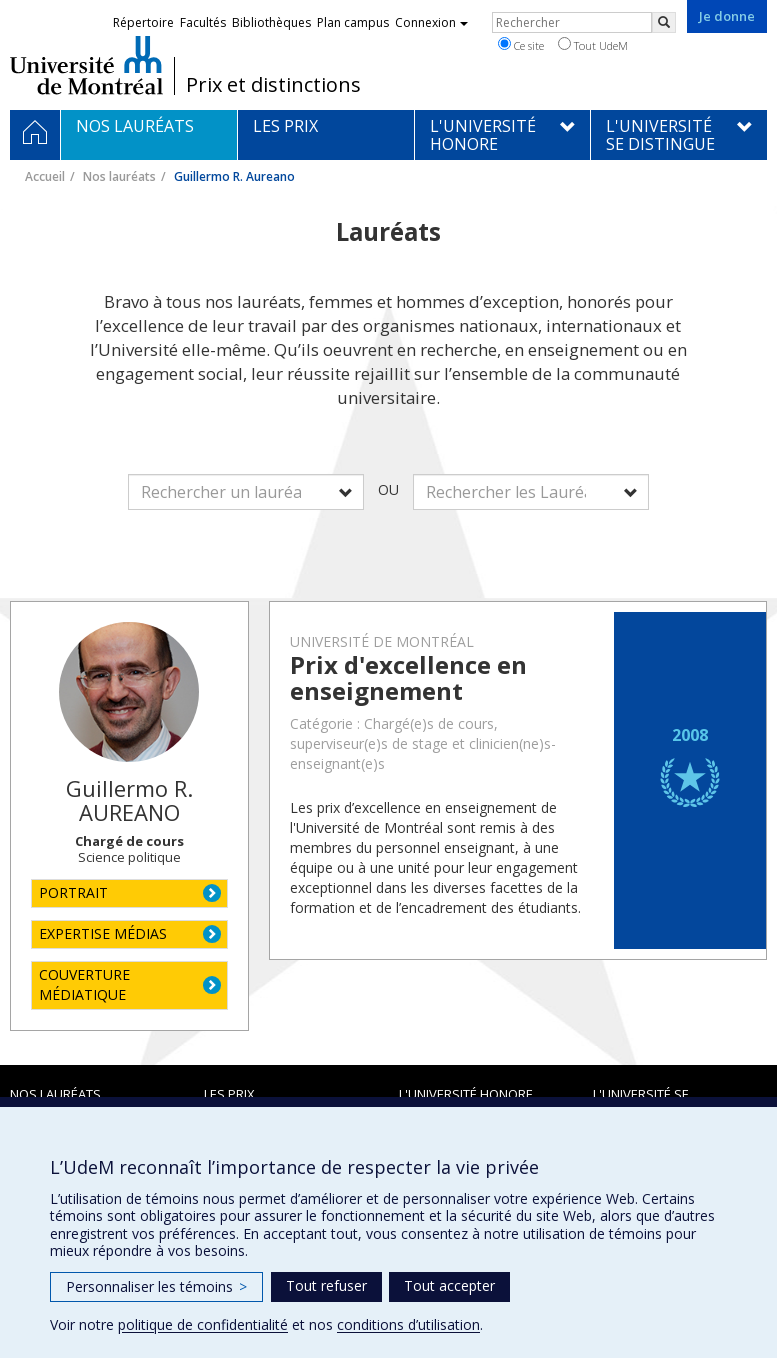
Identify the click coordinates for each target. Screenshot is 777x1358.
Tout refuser (326, 1285)
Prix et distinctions (273, 85)
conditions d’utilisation (408, 1324)
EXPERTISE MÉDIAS (103, 933)
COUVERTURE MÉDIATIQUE (84, 984)
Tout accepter (449, 1285)
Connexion (431, 22)
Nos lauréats (119, 176)
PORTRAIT (73, 892)
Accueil (45, 176)
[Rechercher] (664, 22)
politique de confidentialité (203, 1324)
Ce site (521, 45)
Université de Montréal (86, 65)
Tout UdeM (593, 45)
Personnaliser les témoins (156, 1286)
